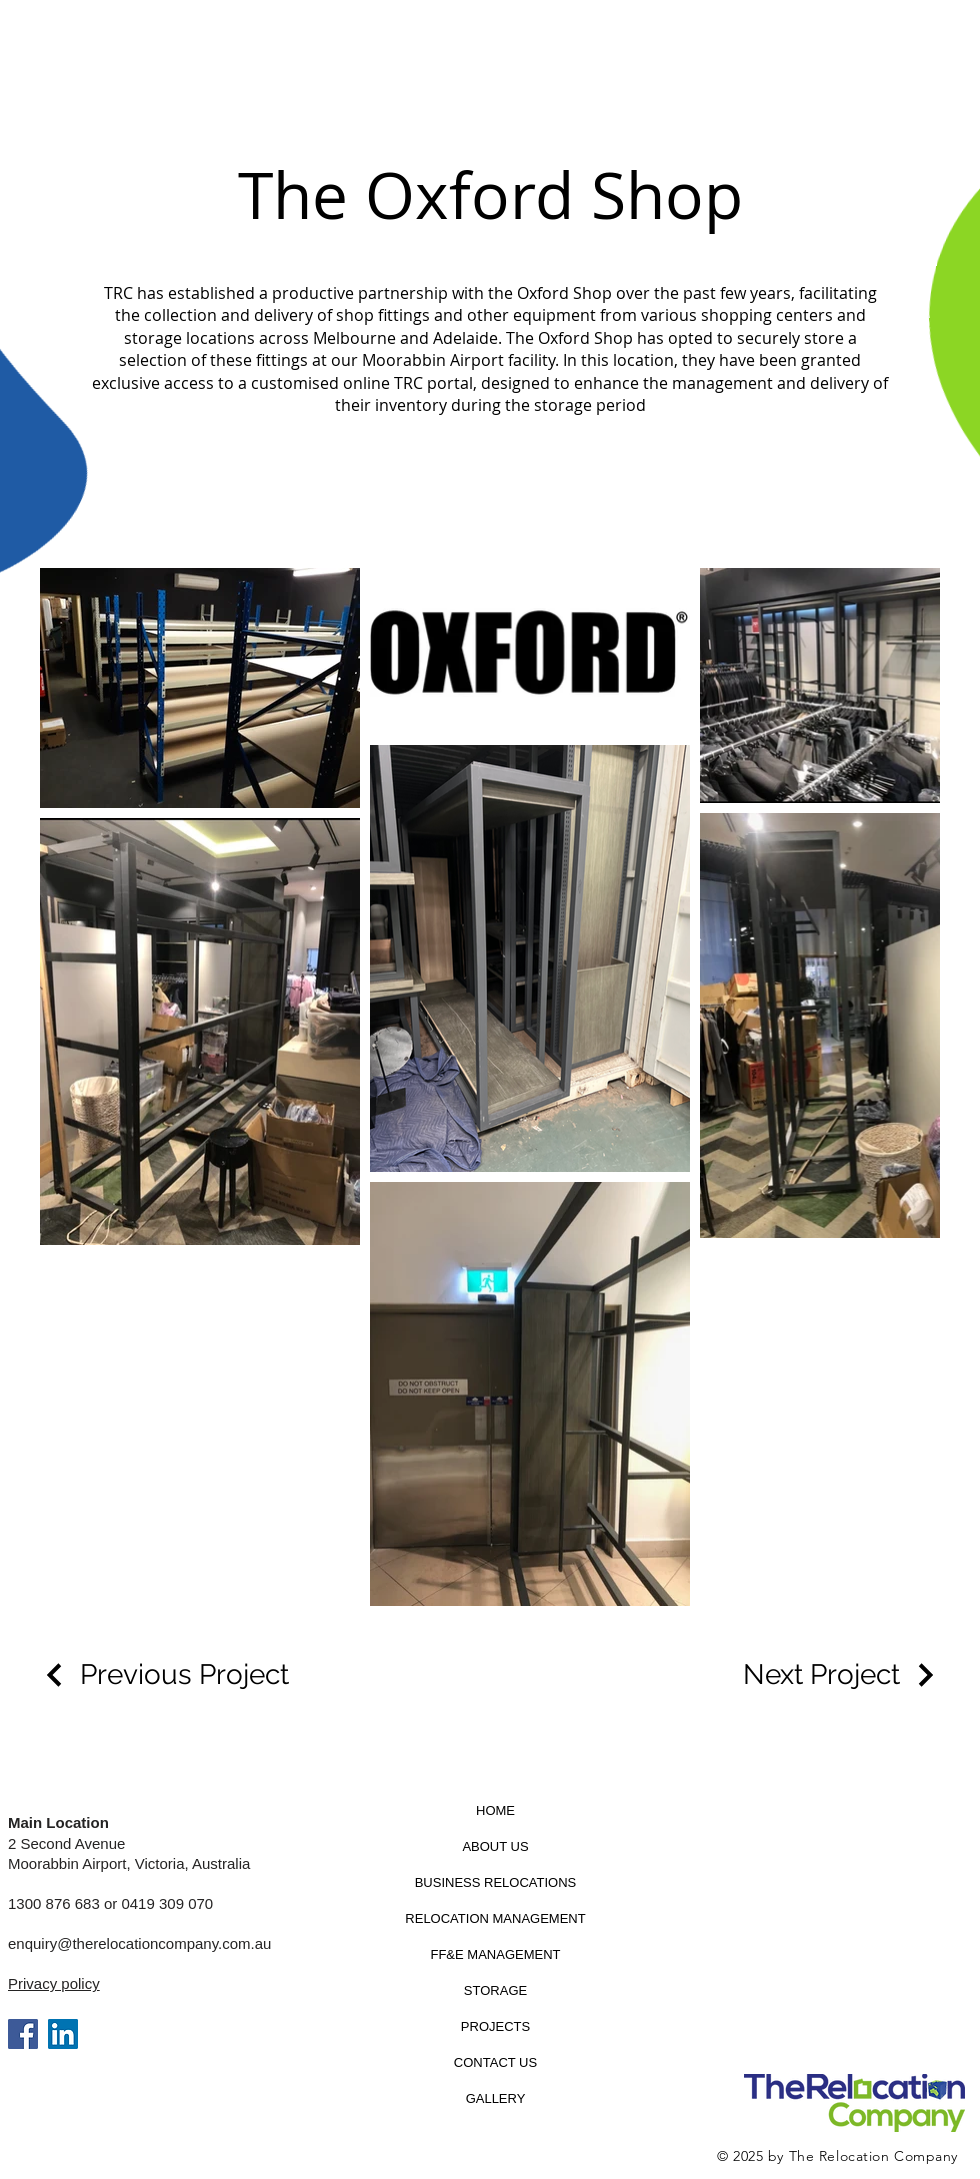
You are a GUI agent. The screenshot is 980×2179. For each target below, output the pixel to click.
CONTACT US (495, 2062)
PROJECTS (495, 2026)
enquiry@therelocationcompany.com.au (139, 1943)
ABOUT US (495, 1846)
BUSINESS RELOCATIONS (496, 1882)
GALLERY (496, 2098)
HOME (495, 1810)
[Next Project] (841, 1674)
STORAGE (495, 1990)
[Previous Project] (164, 1674)
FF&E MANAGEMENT (495, 1954)
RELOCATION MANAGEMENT (495, 1918)
